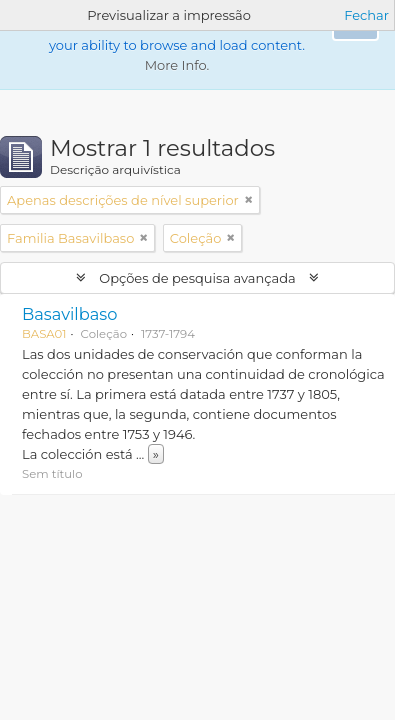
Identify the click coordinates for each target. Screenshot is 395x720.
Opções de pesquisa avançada (197, 278)
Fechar (366, 15)
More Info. (177, 65)
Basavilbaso (69, 314)
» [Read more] (156, 454)
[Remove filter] (249, 200)
